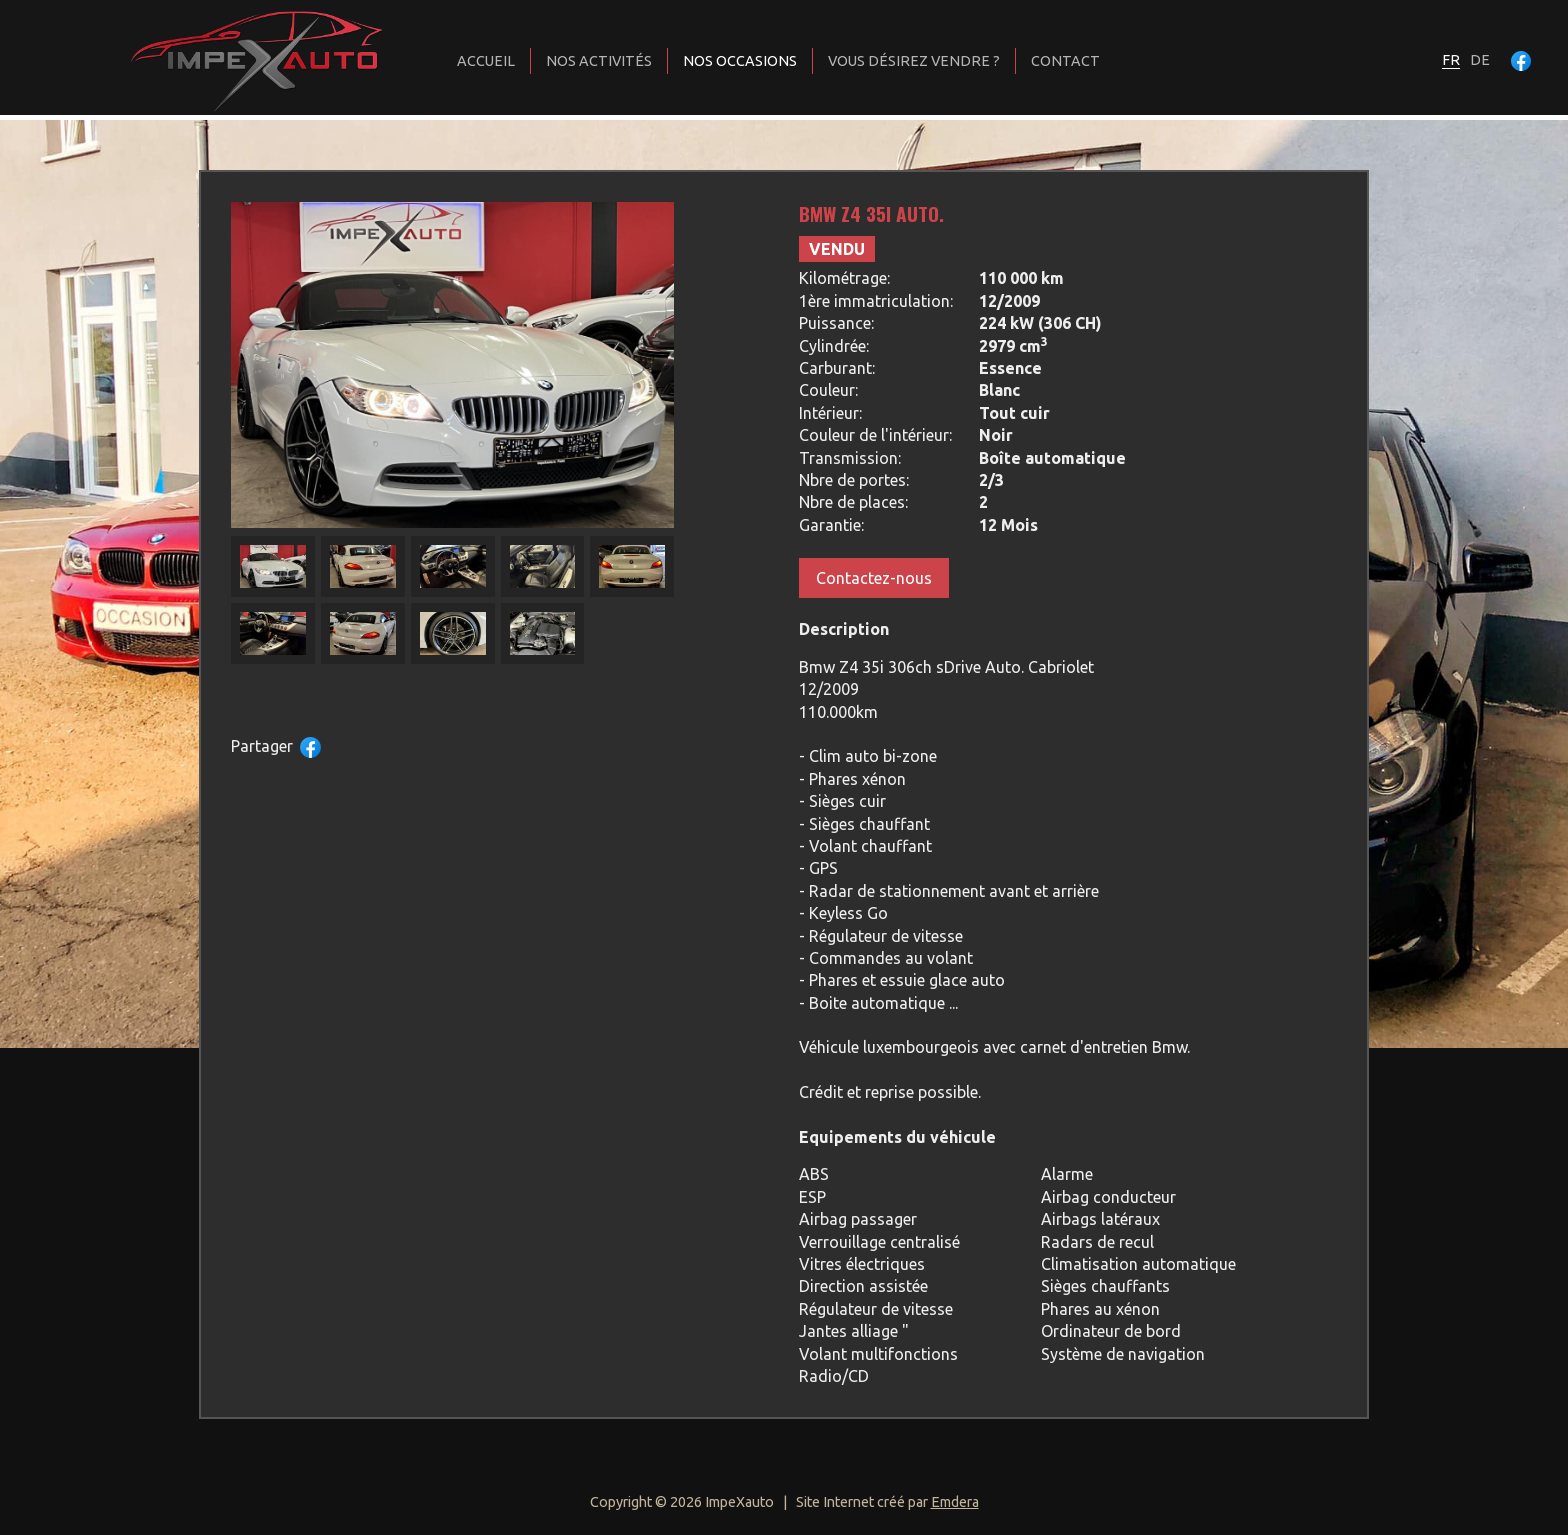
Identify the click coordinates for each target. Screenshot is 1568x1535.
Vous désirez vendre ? (914, 61)
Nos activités (599, 61)
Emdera (955, 1502)
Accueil (486, 61)
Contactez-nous (874, 578)
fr (1451, 60)
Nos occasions (740, 61)
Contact (1065, 61)
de (1480, 60)
